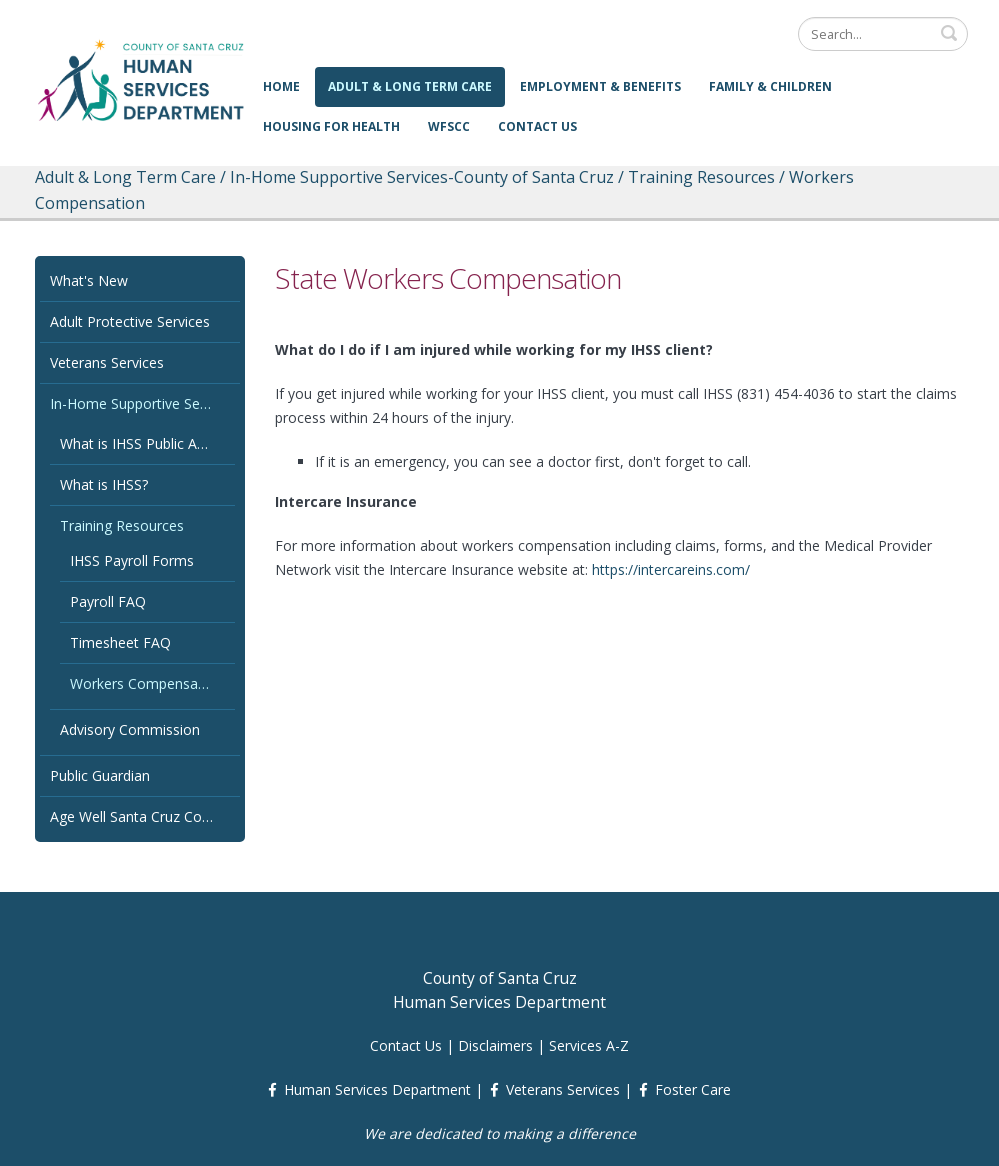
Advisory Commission (130, 729)
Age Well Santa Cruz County (140, 816)
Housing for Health (331, 126)
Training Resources (122, 525)
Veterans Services (107, 362)
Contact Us (537, 126)
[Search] (883, 34)
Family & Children (770, 86)
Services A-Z (589, 1045)
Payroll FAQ (108, 601)
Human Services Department (377, 1089)
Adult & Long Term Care (410, 86)
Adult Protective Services (130, 321)
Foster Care (693, 1089)
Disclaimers (495, 1045)
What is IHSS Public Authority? (147, 443)
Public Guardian (100, 775)
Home (281, 86)
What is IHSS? (104, 484)
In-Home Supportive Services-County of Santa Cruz (142, 403)
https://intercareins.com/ (671, 569)
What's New (89, 280)
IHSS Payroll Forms (132, 560)
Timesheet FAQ (120, 642)
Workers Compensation (146, 683)
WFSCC (449, 126)
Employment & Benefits (600, 86)
